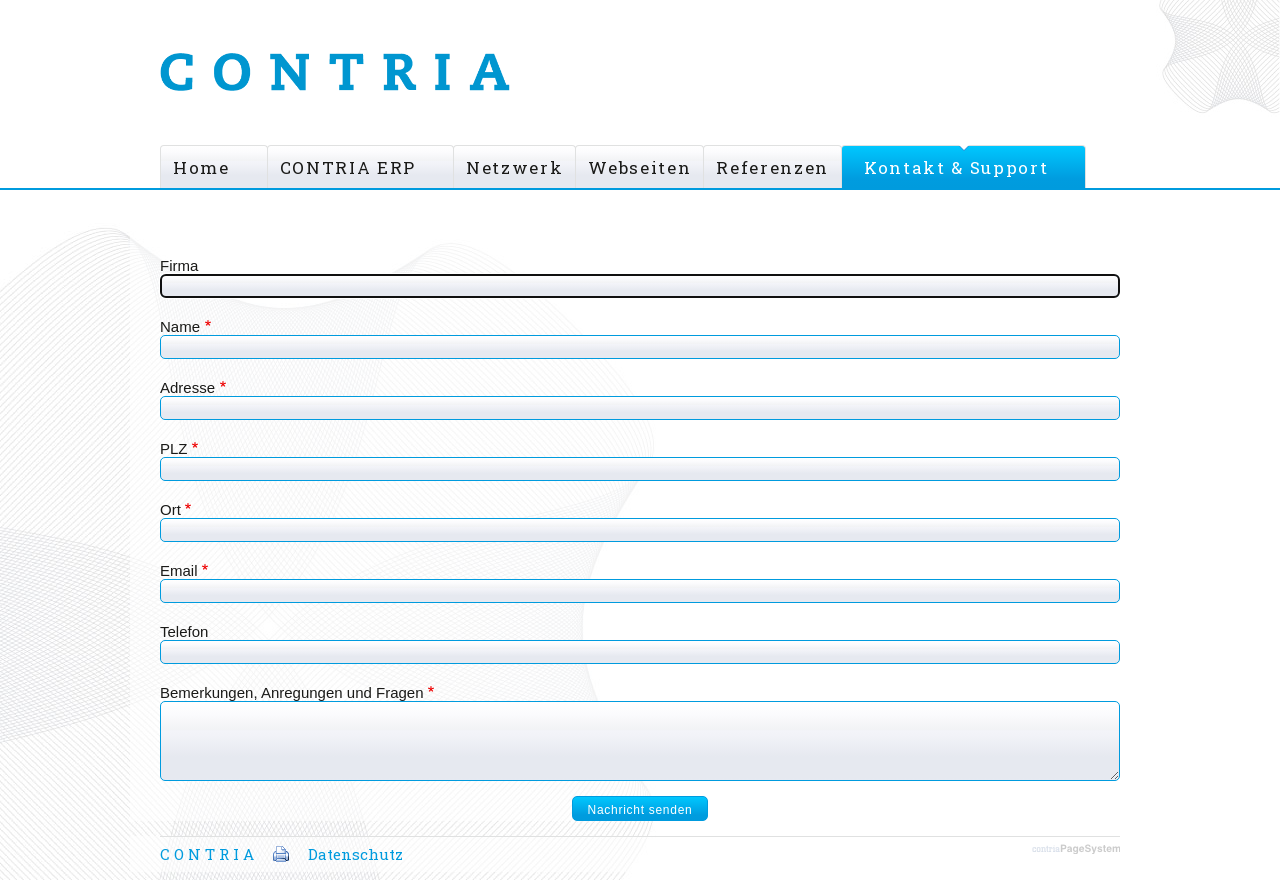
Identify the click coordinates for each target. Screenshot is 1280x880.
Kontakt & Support (956, 167)
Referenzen (772, 167)
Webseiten (639, 167)
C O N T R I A (207, 854)
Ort (170, 509)
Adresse (187, 387)
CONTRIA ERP (348, 167)
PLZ (174, 448)
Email (179, 570)
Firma (179, 265)
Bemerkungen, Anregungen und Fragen (292, 692)
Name (180, 326)
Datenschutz (355, 854)
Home (201, 167)
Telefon (184, 631)
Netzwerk (514, 167)
